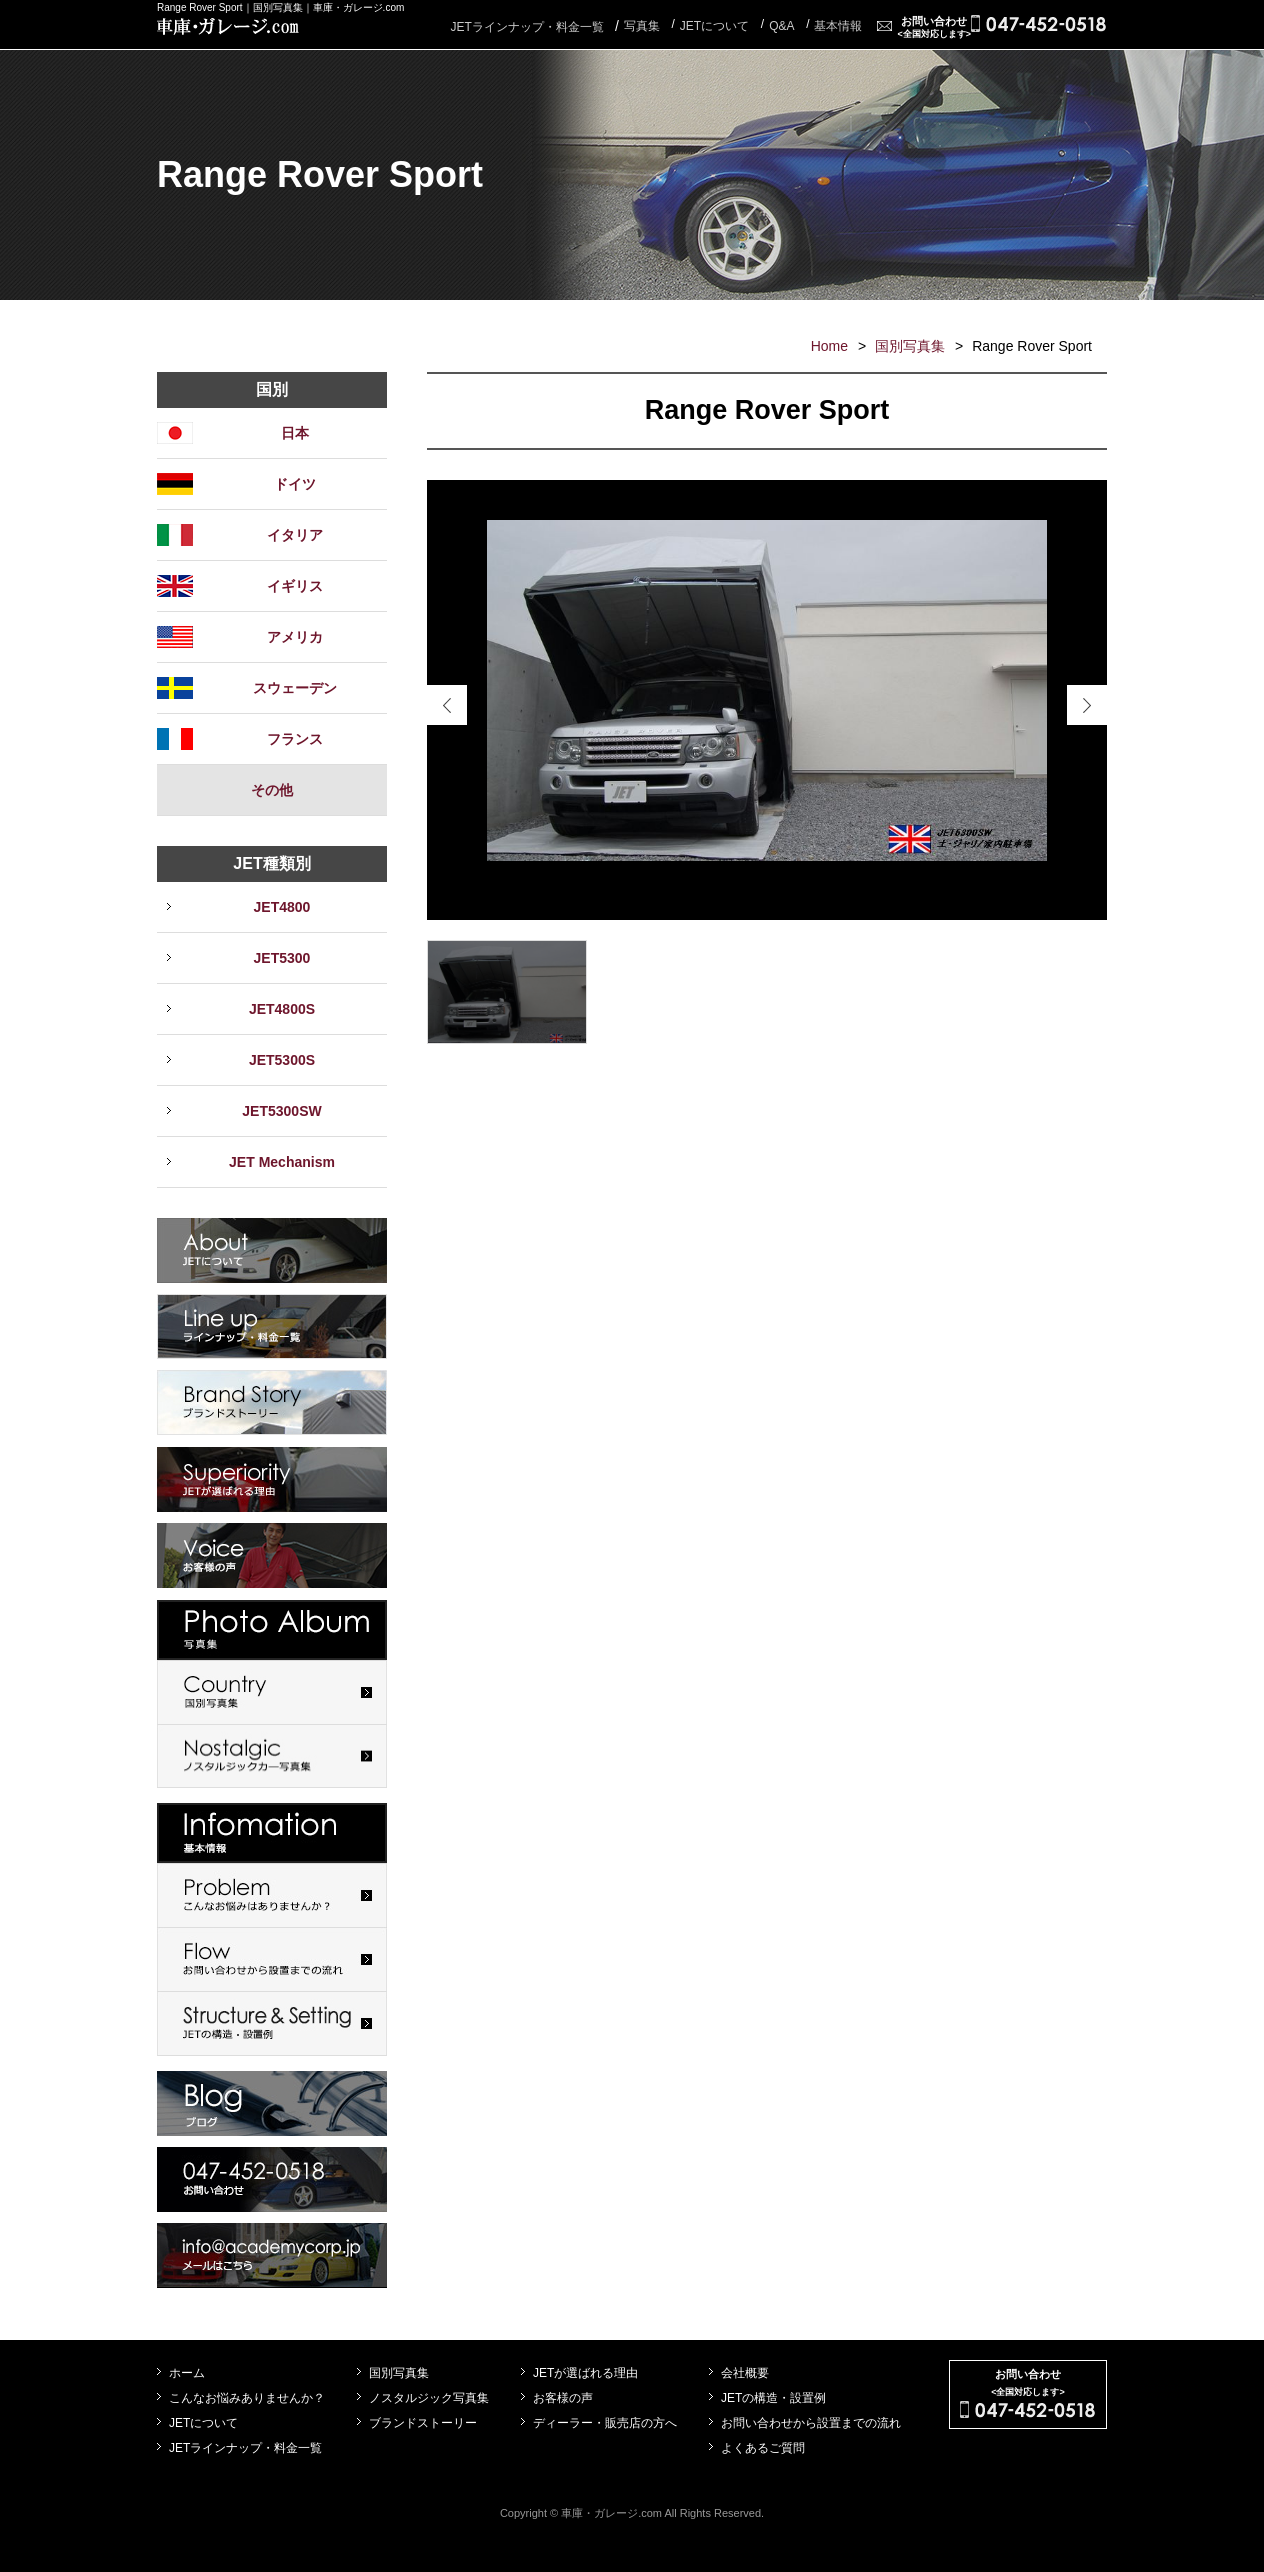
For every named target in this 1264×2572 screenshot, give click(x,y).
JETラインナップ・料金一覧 (526, 27)
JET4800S (282, 1009)
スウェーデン (295, 688)
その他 (272, 790)
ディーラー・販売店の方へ (605, 2423)
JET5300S (282, 1060)
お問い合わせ (934, 27)
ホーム (187, 2373)
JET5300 (282, 958)
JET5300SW (281, 1111)
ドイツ (295, 484)
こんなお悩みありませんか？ (247, 2398)
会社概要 (745, 2373)
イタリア (295, 535)
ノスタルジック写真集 (429, 2398)
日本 (295, 433)
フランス (295, 739)
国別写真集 (910, 346)
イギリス (295, 586)
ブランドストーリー (423, 2423)
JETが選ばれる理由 (585, 2373)
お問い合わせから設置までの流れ (811, 2423)
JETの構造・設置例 (773, 2398)
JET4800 (282, 907)
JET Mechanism (282, 1162)
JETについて (203, 2423)
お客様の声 (563, 2398)
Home (829, 346)
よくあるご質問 (763, 2448)
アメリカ (295, 637)
